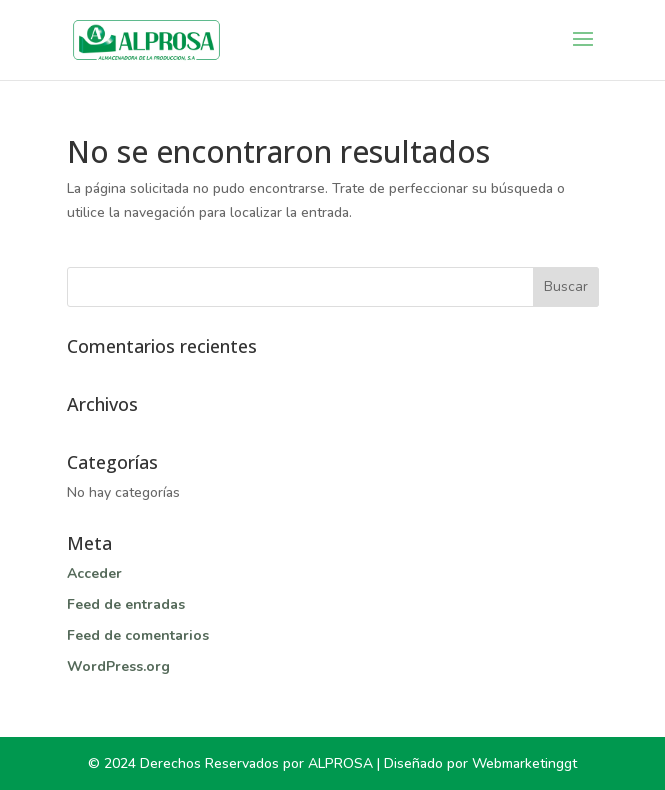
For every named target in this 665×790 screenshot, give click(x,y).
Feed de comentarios (138, 635)
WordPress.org (118, 666)
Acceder (94, 573)
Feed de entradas (126, 604)
